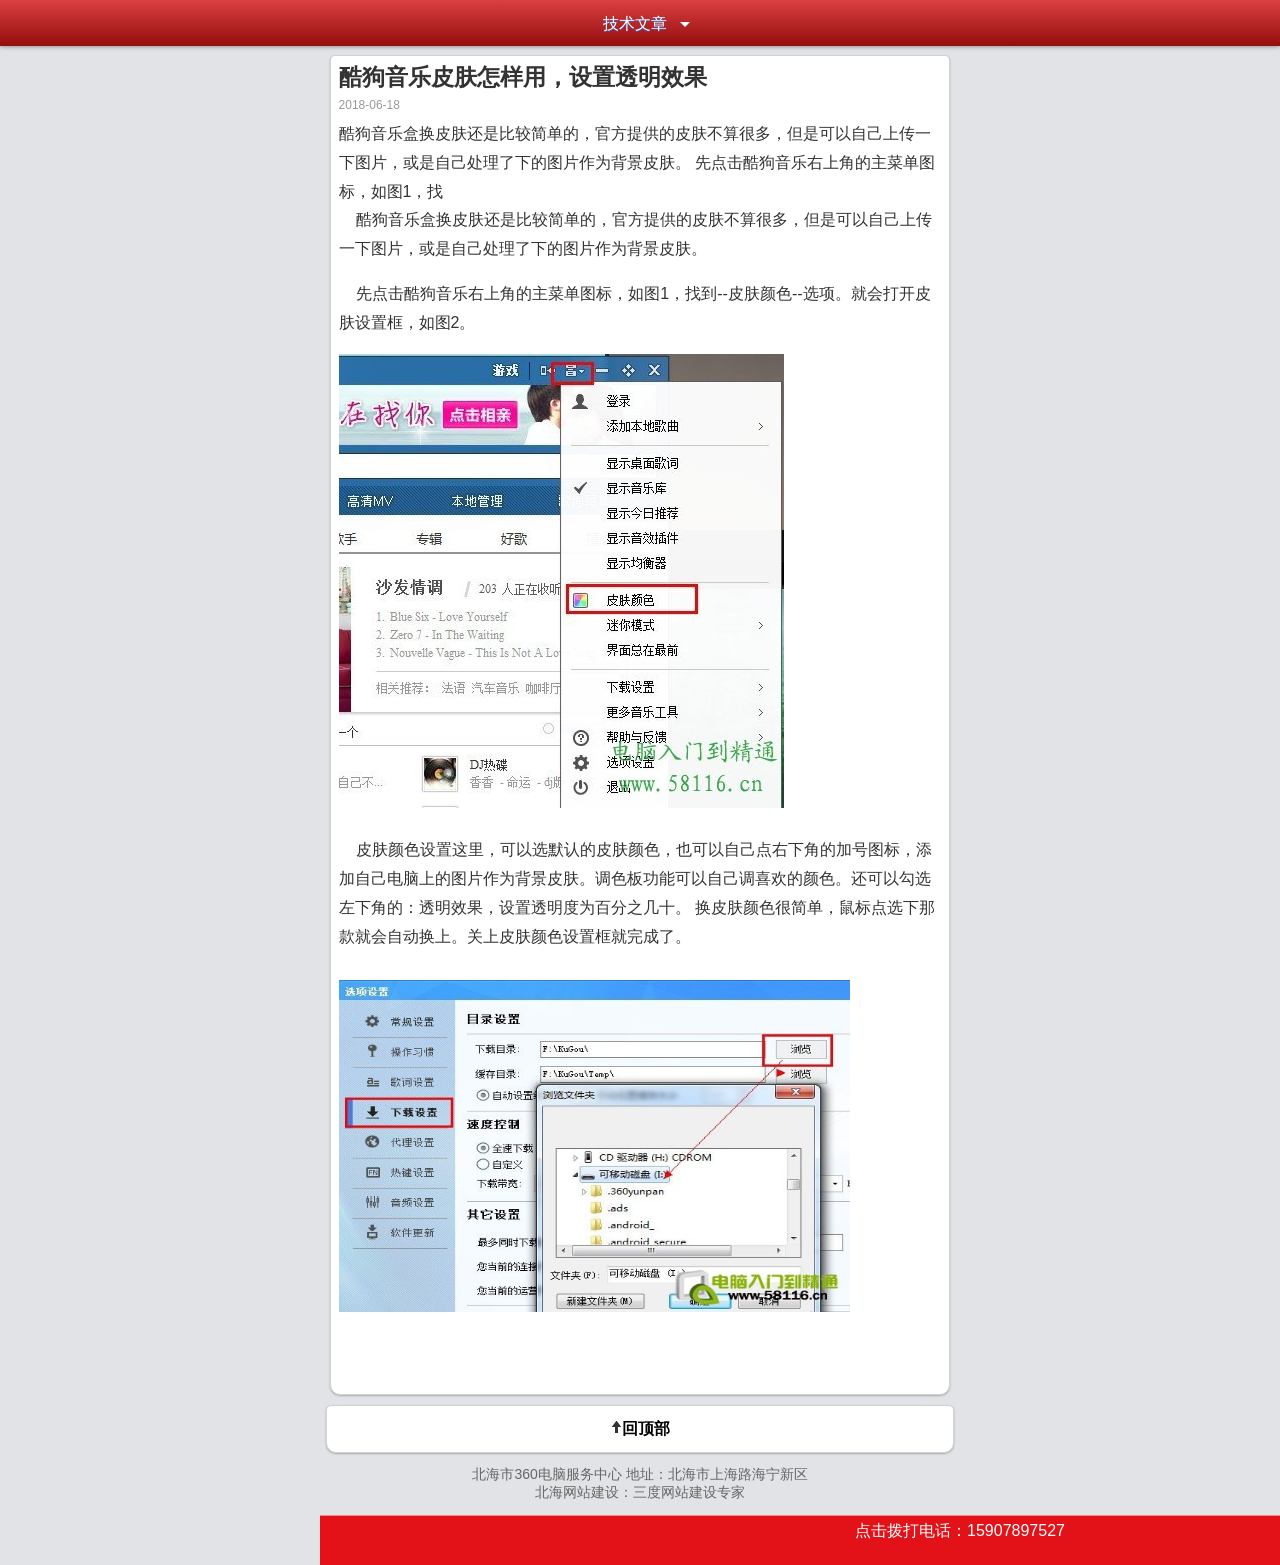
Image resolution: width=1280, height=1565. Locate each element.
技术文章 (635, 23)
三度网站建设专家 (689, 1492)
